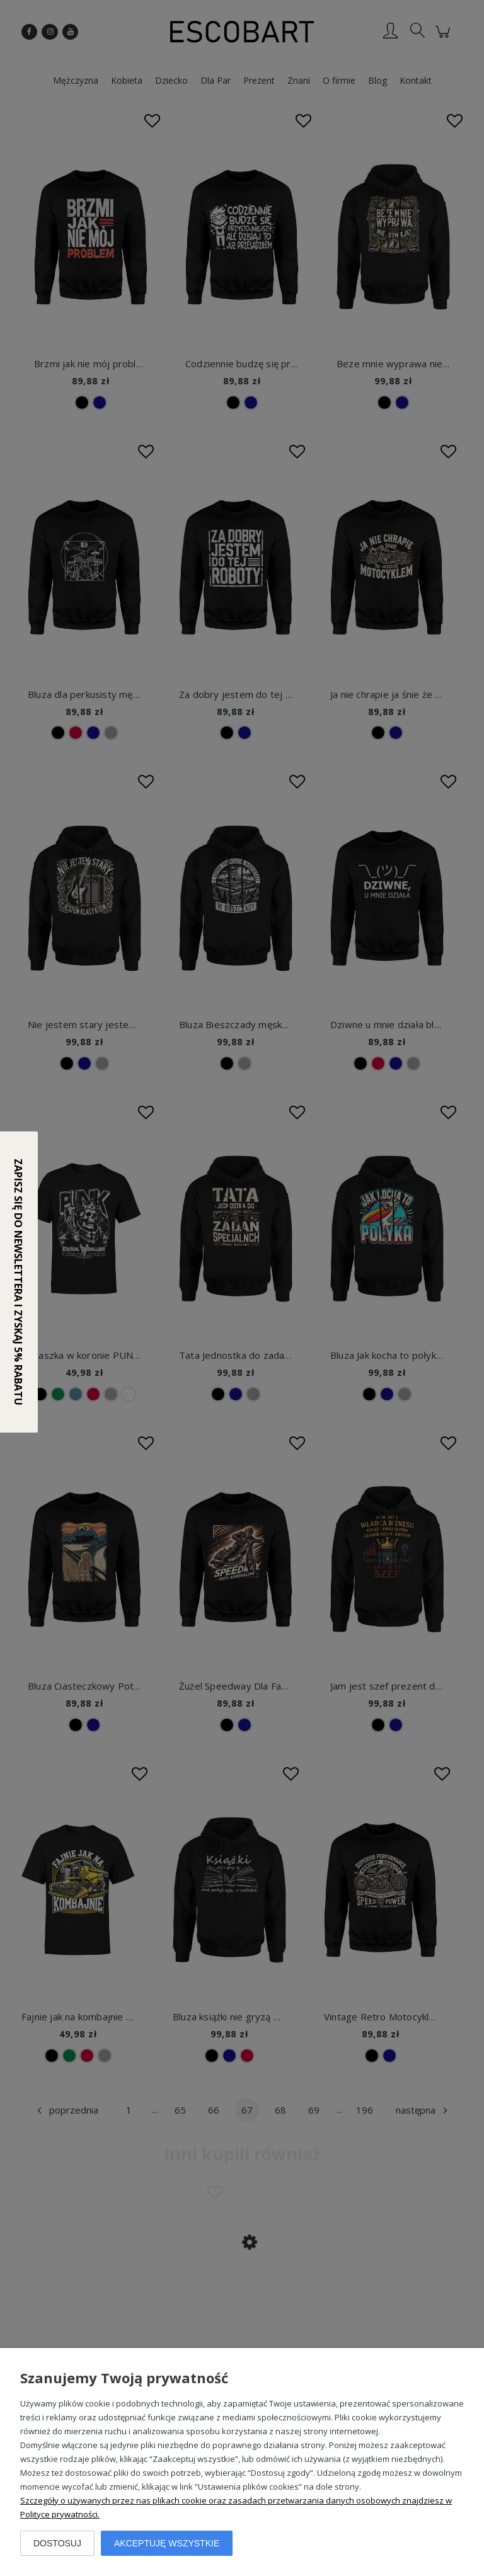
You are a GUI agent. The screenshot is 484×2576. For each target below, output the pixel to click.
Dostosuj (57, 2543)
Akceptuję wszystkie (166, 2543)
